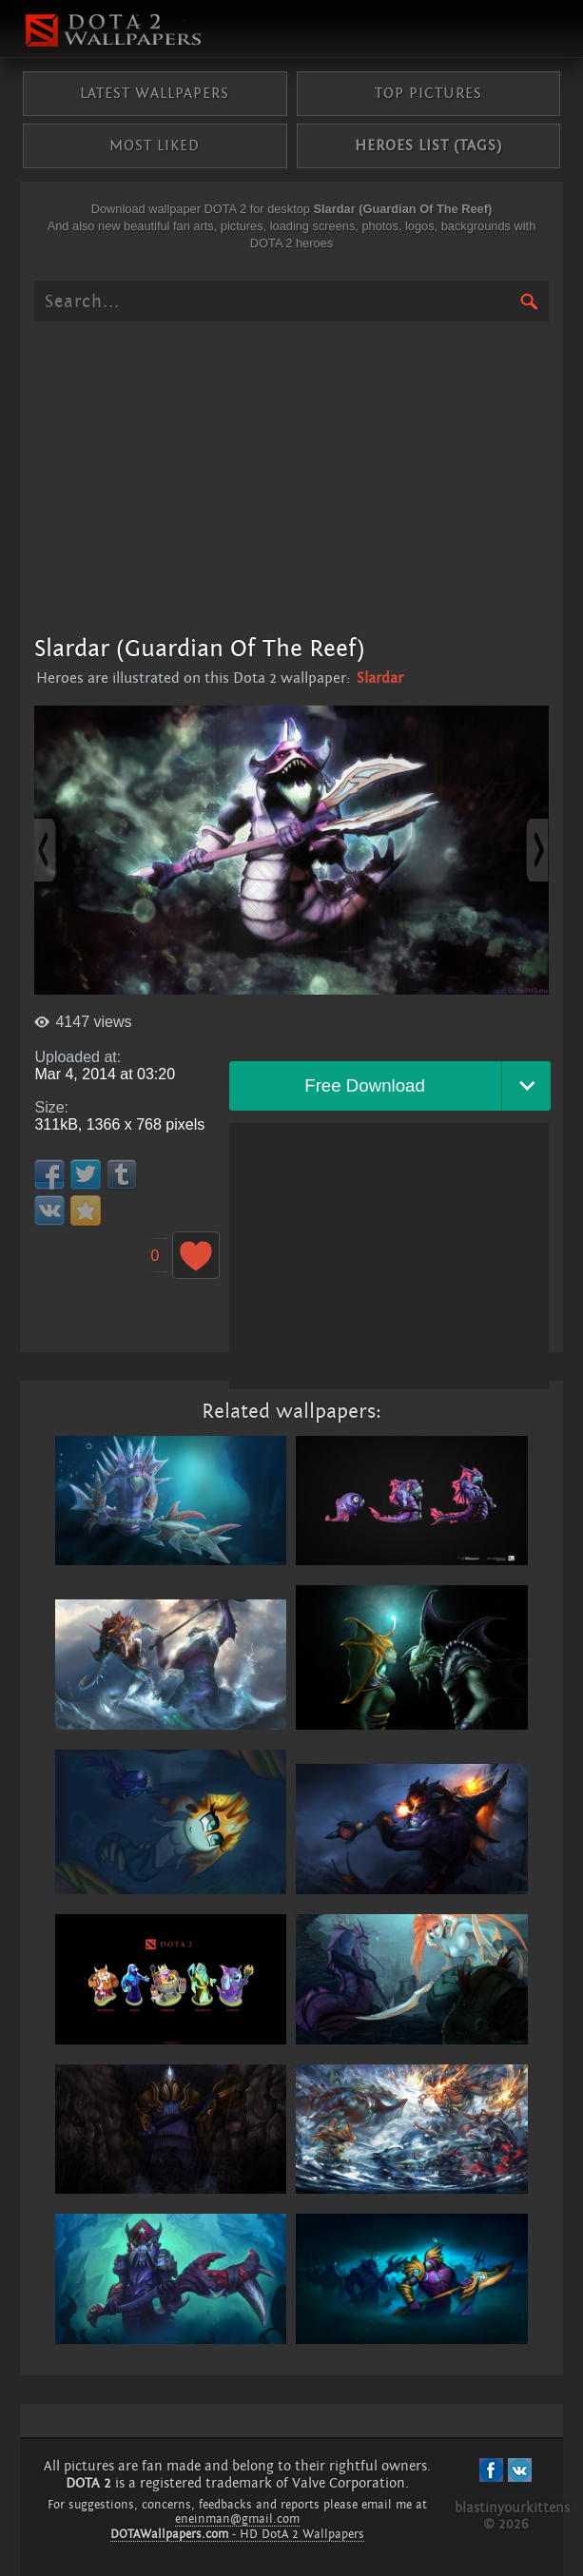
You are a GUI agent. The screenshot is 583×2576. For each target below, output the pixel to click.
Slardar (380, 678)
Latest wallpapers (154, 93)
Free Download (364, 1085)
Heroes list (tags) (428, 145)
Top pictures (428, 93)
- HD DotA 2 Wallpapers (237, 2534)
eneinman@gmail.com (237, 2519)
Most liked (154, 145)
